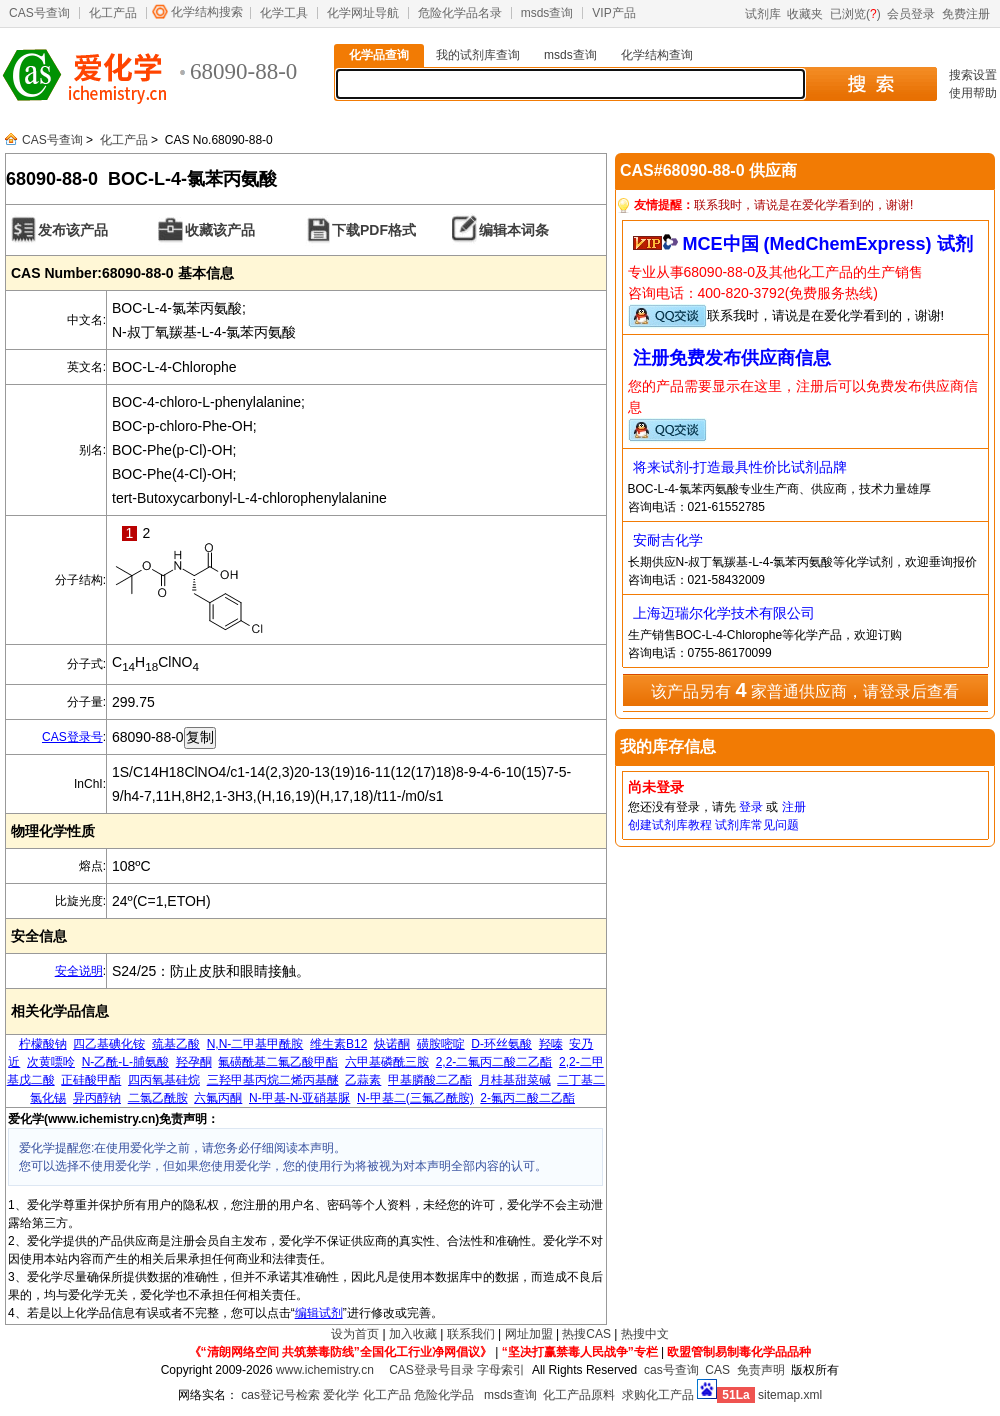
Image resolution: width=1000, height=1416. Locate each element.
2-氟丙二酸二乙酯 (527, 1098)
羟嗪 (551, 1044)
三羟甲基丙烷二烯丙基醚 (273, 1080)
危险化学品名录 (460, 13)
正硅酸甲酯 (91, 1080)
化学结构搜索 (207, 12)
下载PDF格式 (374, 230)
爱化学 (341, 1395)
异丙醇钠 (97, 1098)
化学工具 (284, 13)
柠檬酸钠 (43, 1044)
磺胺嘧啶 (441, 1044)
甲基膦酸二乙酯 (430, 1080)
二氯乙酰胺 (158, 1098)
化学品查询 (379, 55)
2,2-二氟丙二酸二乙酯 (494, 1062)
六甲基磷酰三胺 (387, 1062)
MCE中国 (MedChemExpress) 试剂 (828, 244)
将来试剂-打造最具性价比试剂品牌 (740, 467)
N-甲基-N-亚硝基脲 (299, 1098)
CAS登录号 (72, 737)
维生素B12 (338, 1044)
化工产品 (113, 13)
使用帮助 (973, 93)
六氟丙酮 (218, 1098)
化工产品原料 (579, 1395)
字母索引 (501, 1370)
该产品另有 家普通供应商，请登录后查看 (805, 690)
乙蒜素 (363, 1080)
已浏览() (855, 14)
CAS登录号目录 (431, 1370)
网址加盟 (529, 1334)
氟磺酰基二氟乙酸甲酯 (278, 1062)
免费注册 (966, 14)
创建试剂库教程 (670, 825)
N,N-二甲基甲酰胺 (255, 1044)
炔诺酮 (392, 1044)
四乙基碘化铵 (109, 1044)
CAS (717, 1370)
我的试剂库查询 (478, 55)
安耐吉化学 (668, 540)
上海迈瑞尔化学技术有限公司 (724, 613)
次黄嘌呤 (51, 1062)
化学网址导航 (363, 13)
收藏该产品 (220, 230)
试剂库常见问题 (757, 825)
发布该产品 (73, 230)
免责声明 (761, 1370)
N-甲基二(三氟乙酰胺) (415, 1098)
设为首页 (355, 1334)
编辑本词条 (514, 230)
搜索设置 (973, 75)
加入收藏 (413, 1334)
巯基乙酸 (176, 1044)
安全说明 (79, 971)
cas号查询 (671, 1370)
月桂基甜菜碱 (515, 1080)
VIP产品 (613, 13)
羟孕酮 (194, 1062)
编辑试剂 (319, 1313)
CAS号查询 (39, 13)
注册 (794, 807)
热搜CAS (586, 1334)
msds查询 (547, 13)
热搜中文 (645, 1334)
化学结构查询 (657, 55)
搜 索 (870, 84)
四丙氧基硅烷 (164, 1080)
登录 (751, 807)
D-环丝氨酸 (501, 1044)
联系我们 (471, 1334)
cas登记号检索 (280, 1395)
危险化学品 (444, 1395)
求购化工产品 (658, 1395)
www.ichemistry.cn (325, 1370)
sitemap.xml (790, 1395)
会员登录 (911, 14)
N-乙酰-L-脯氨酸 (125, 1062)
